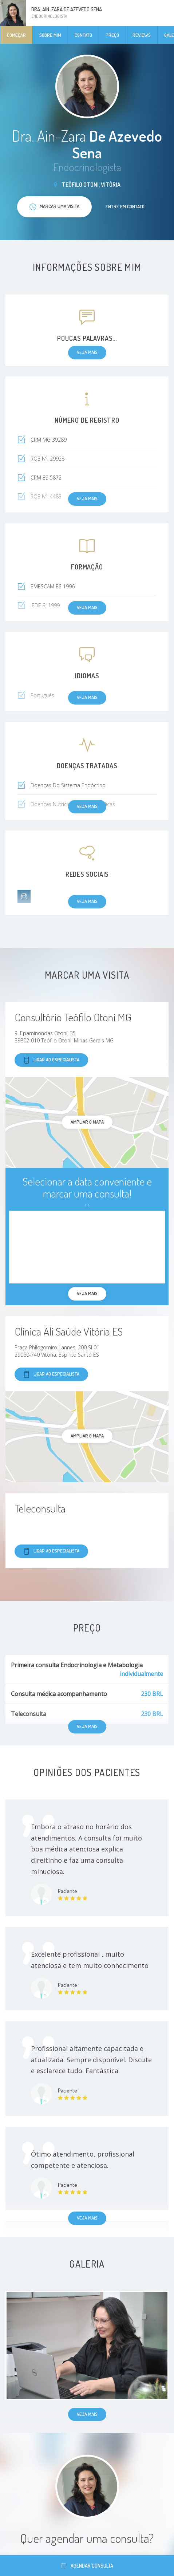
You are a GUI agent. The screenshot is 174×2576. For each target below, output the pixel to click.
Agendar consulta (87, 2566)
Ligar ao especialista (51, 1060)
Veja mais (87, 2218)
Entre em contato (125, 206)
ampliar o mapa (87, 1122)
